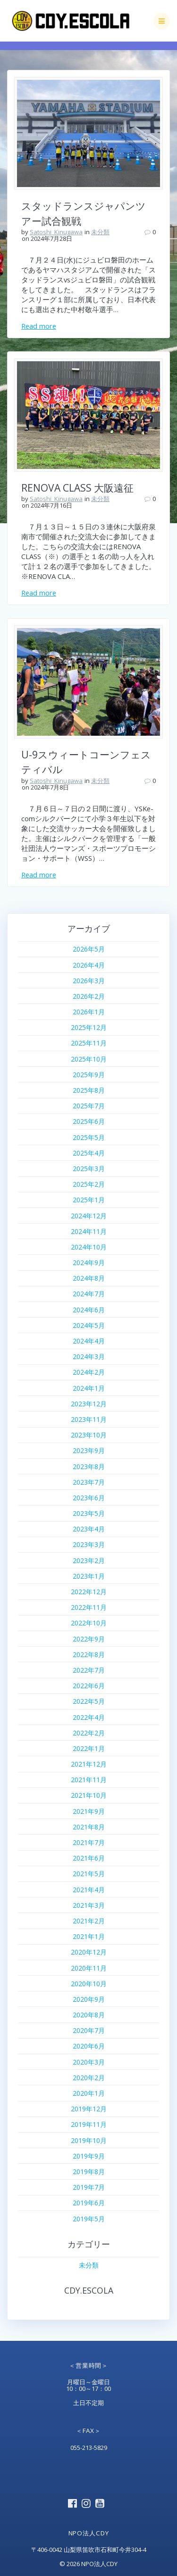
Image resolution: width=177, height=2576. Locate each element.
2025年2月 (89, 1184)
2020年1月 (89, 2093)
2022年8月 (89, 1654)
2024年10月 (89, 1246)
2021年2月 (89, 1920)
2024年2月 (89, 1372)
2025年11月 (89, 1042)
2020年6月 (89, 2045)
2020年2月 (89, 2077)
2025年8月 (89, 1090)
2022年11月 (89, 1607)
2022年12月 (89, 1591)
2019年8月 (89, 2171)
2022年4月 (89, 1717)
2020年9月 (89, 1999)
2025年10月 (89, 1058)
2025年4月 (89, 1152)
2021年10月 (89, 1795)
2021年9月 (89, 1811)
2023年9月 (89, 1450)
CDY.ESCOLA (88, 2290)
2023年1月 (89, 1576)
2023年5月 (89, 1513)
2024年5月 (89, 1325)
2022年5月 (89, 1701)
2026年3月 (89, 980)
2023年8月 (89, 1466)
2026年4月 (89, 965)
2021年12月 (89, 1764)
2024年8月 (89, 1278)
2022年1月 (89, 1748)
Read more (38, 326)
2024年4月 (89, 1340)
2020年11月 (89, 1968)
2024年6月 (89, 1309)
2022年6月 (89, 1685)
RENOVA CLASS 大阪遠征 (77, 487)
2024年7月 (89, 1293)
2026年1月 (89, 1011)
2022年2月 (89, 1732)
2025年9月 (89, 1074)
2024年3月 (89, 1356)
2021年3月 (89, 1905)
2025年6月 (89, 1121)
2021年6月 (89, 1857)
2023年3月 (89, 1544)
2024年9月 (89, 1262)
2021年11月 (89, 1779)
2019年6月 (89, 2202)
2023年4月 (89, 1528)
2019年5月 (89, 2218)
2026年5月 (89, 948)
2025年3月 (89, 1168)
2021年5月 (89, 1873)
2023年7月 (89, 1482)
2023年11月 (89, 1419)
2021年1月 (89, 1936)
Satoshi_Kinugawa (56, 232)
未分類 (100, 232)
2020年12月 (89, 1951)
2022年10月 (89, 1622)
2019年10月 (89, 2140)
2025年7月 (89, 1105)
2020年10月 (89, 1983)
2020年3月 (89, 2061)
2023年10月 (89, 1434)
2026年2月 (89, 996)
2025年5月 (89, 1137)
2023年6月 (89, 1497)
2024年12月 (89, 1215)
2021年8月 (89, 1826)
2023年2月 (89, 1560)
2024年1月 (89, 1388)
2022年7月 (89, 1670)
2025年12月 (89, 1027)
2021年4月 (89, 1889)
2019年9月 (89, 2155)
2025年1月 (89, 1199)
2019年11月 (89, 2124)
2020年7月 (89, 2030)
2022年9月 (89, 1638)
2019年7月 (89, 2187)
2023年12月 (89, 1403)
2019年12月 (89, 2108)
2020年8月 (89, 2014)
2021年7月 (89, 1842)
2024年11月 (89, 1231)
